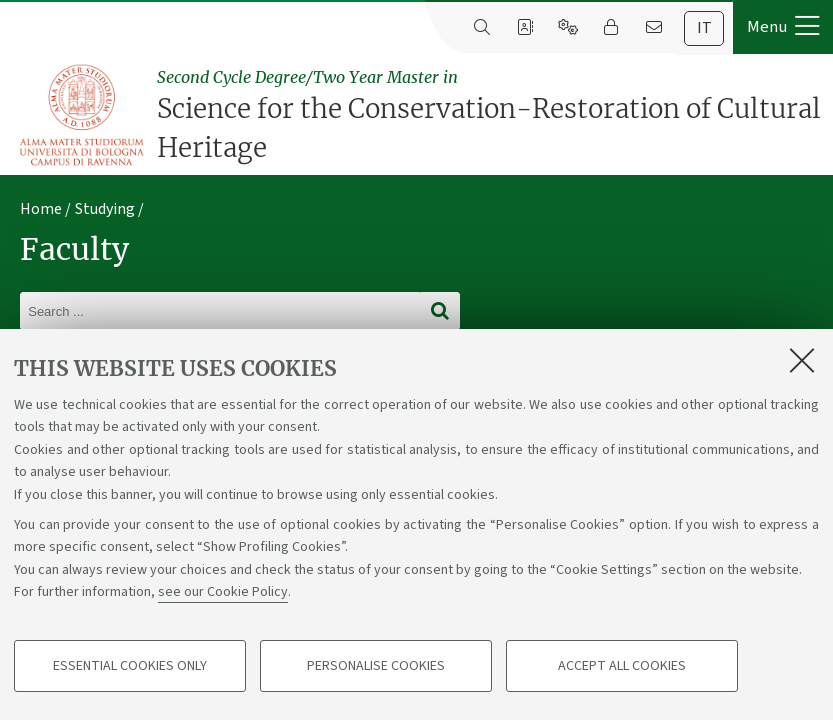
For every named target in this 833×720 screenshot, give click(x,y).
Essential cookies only (130, 666)
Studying (105, 209)
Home (41, 209)
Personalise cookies (376, 666)
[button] (783, 27)
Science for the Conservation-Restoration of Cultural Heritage (490, 114)
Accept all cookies (622, 666)
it (704, 28)
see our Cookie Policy (223, 592)
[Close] (802, 360)
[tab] (704, 28)
